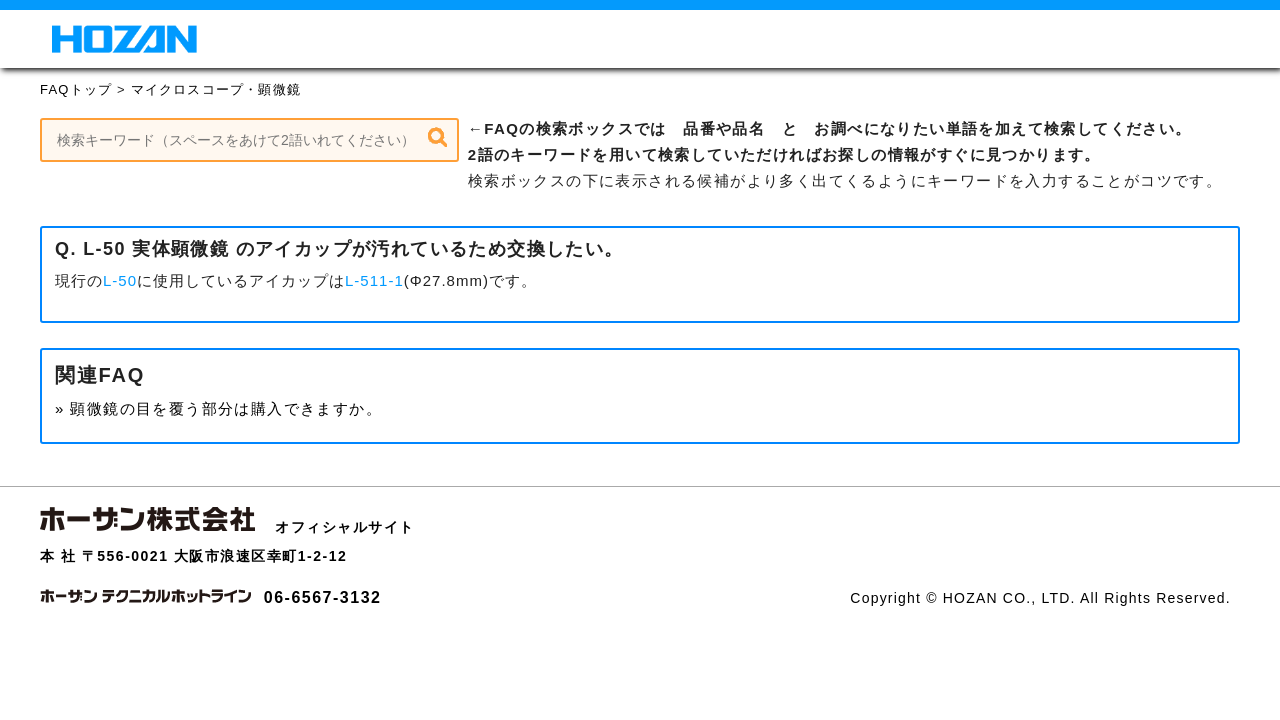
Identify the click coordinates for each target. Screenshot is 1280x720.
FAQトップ (76, 89)
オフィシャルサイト (345, 527)
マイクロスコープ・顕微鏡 (216, 89)
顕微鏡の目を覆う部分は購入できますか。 (226, 408)
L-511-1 (374, 280)
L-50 (120, 280)
